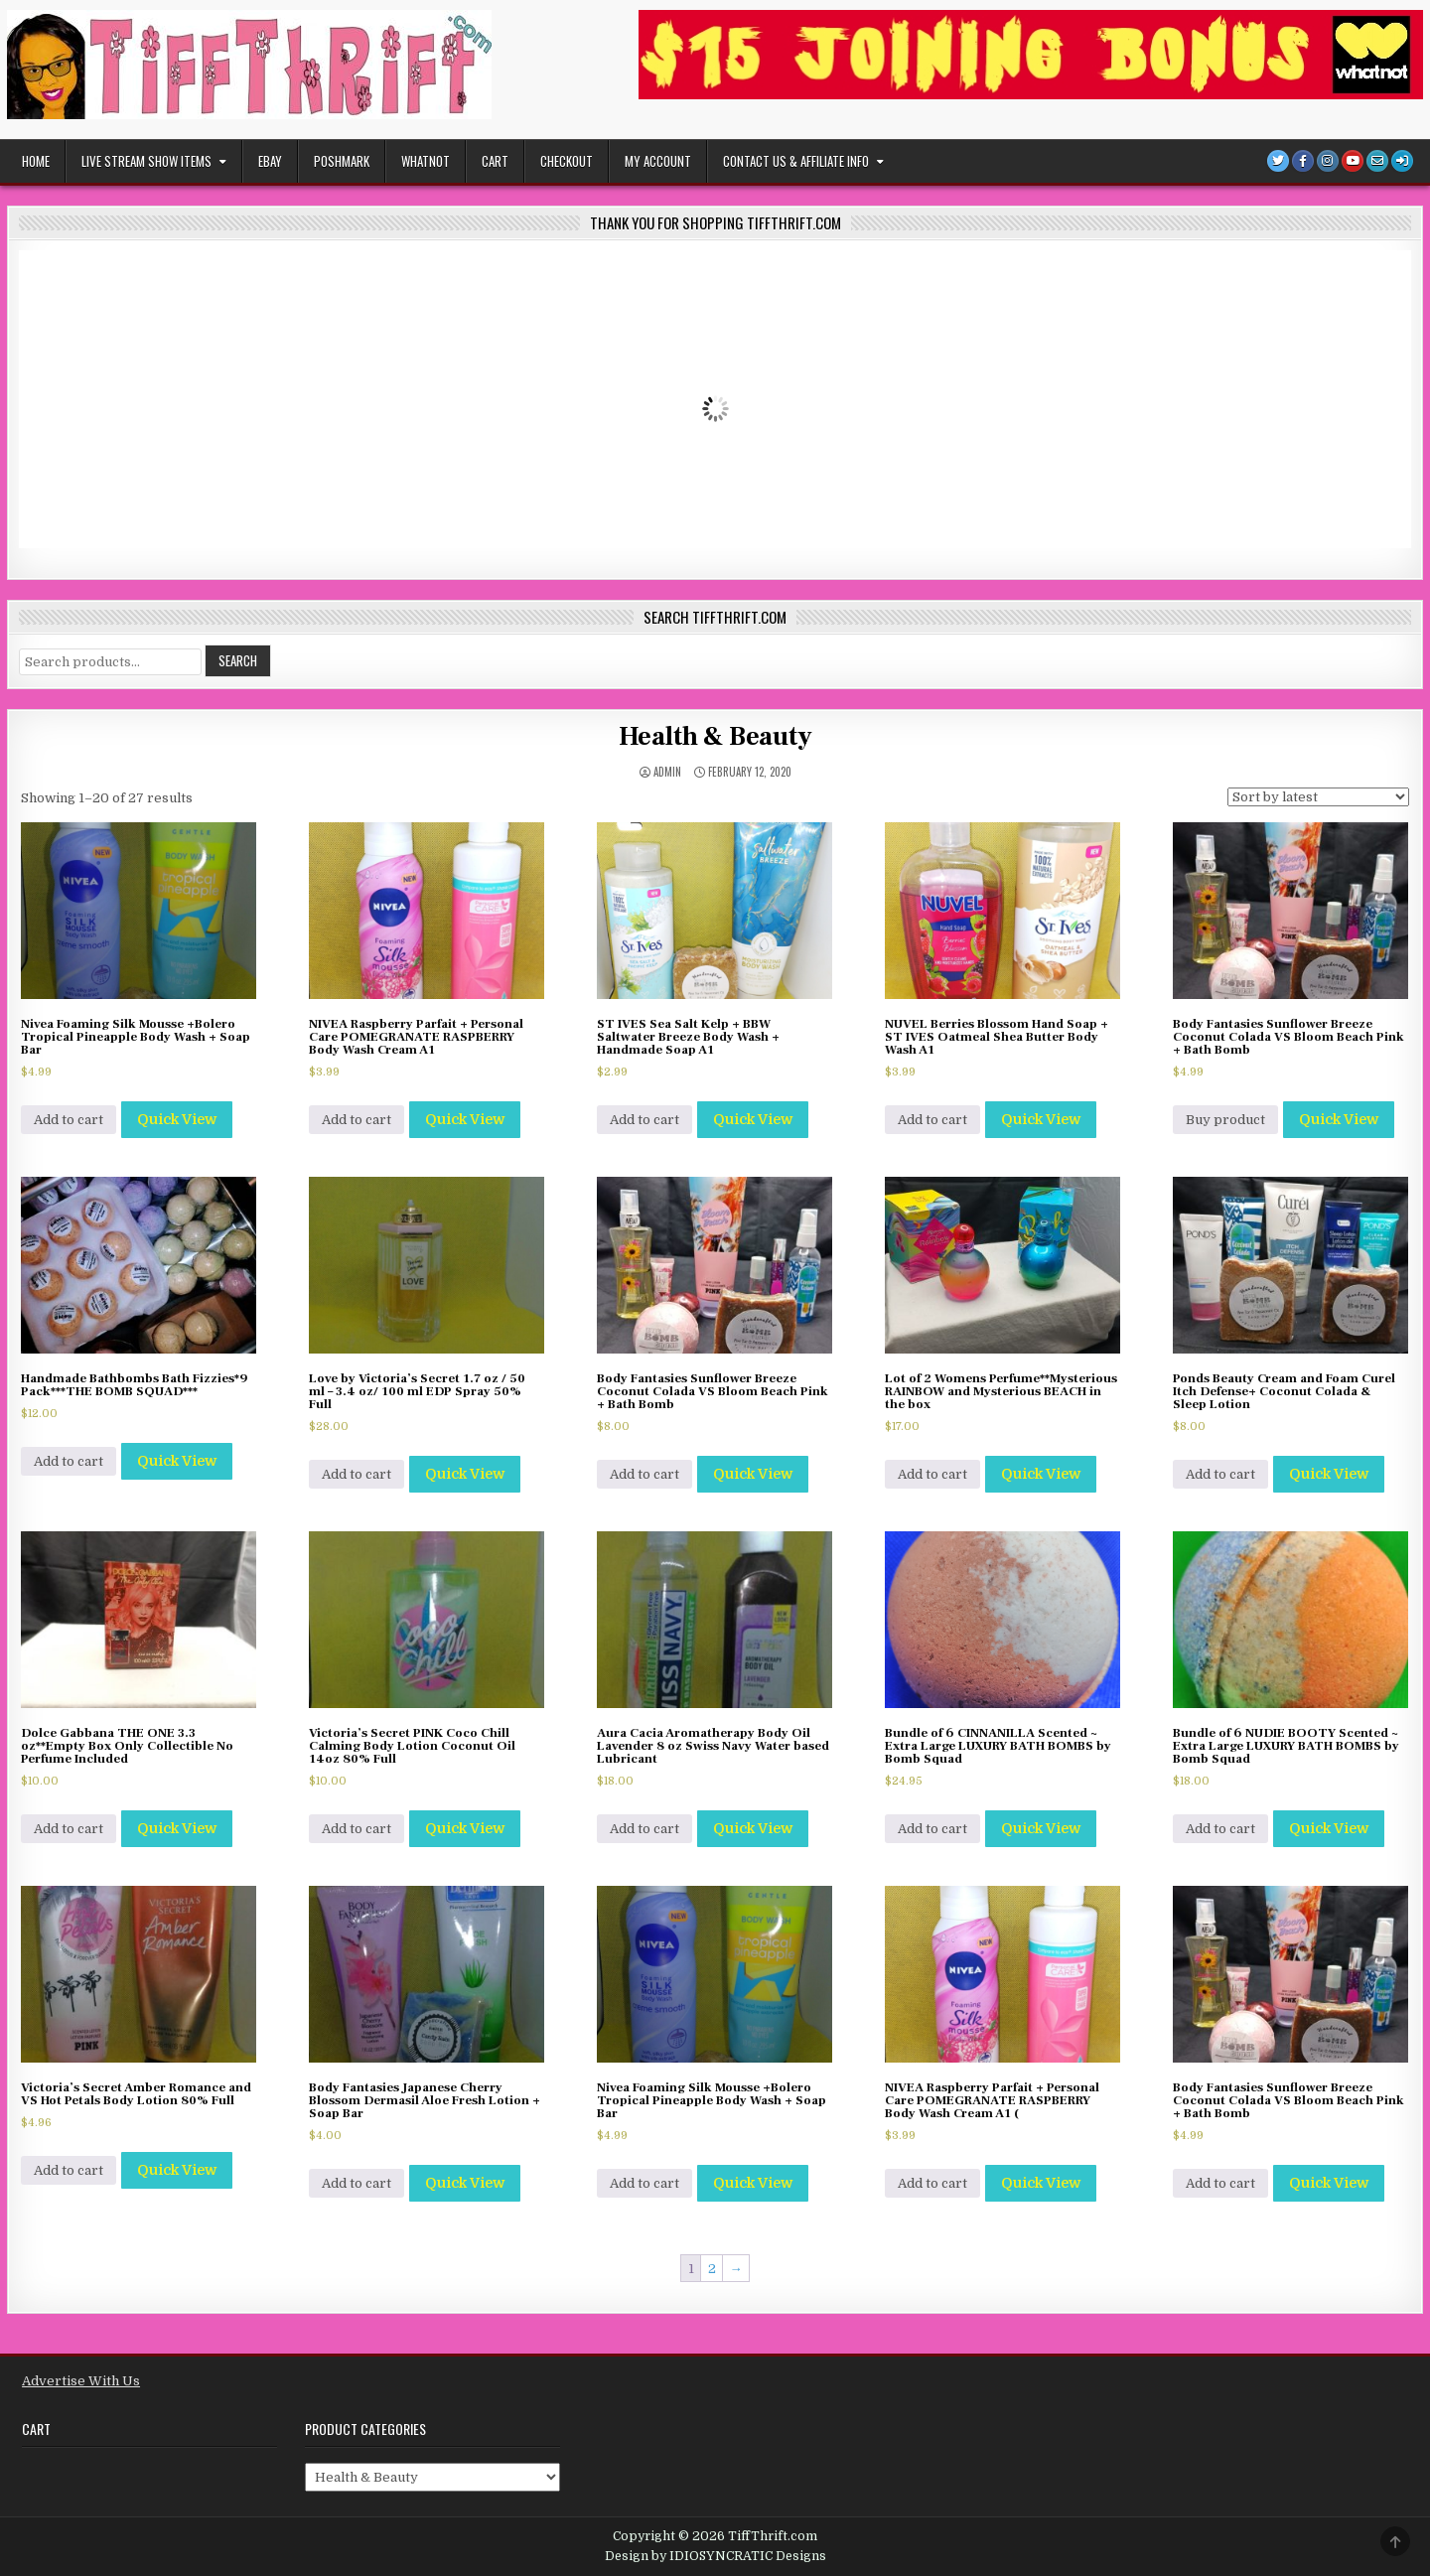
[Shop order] (1318, 796)
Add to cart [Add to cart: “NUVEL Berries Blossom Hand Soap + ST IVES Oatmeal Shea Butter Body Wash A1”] (932, 1119)
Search (237, 660)
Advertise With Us (81, 2380)
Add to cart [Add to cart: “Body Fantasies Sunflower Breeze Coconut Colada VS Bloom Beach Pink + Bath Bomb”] (644, 1474)
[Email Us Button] (1377, 161)
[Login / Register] (1402, 161)
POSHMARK (341, 161)
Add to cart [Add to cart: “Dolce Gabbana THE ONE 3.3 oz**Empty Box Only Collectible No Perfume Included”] (68, 1828)
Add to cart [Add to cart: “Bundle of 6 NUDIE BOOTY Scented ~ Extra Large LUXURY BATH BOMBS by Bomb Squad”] (1220, 1828)
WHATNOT (425, 161)
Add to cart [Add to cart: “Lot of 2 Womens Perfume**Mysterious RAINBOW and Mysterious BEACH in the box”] (932, 1474)
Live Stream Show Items (146, 161)
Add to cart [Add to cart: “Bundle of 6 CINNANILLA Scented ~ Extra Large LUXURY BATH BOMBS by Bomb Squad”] (932, 1828)
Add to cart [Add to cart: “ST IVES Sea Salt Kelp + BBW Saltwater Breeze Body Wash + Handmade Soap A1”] (644, 1119)
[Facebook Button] (1303, 161)
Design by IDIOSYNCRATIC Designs (715, 2556)
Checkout (566, 161)
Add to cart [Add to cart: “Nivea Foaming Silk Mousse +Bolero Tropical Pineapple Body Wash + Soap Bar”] (68, 1119)
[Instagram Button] (1328, 161)
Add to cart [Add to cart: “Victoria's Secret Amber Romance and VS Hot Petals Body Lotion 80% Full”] (68, 2170)
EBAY (270, 161)
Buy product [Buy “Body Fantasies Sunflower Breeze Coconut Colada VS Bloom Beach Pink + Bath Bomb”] (1225, 1119)
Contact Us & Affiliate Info (796, 161)
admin (667, 772)
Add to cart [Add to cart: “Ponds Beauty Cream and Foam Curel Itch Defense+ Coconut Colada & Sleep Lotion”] (1220, 1474)
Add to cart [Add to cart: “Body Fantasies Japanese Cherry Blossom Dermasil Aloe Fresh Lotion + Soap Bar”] (356, 2183)
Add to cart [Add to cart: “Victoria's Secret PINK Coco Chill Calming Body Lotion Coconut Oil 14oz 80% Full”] (356, 1828)
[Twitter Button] (1278, 161)
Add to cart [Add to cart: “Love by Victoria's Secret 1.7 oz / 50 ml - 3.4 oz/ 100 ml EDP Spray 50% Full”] (356, 1474)
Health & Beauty (715, 737)
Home (36, 161)
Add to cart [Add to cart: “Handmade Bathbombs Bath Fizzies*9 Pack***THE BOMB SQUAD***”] (68, 1461)
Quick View (176, 1119)
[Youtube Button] (1352, 161)
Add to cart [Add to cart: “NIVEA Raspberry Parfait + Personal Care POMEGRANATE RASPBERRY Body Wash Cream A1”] (356, 1119)
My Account (658, 161)
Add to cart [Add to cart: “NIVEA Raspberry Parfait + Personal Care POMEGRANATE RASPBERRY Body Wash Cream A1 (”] (932, 2183)
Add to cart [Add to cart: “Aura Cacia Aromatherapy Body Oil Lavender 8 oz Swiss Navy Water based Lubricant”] (644, 1828)
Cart (495, 161)
